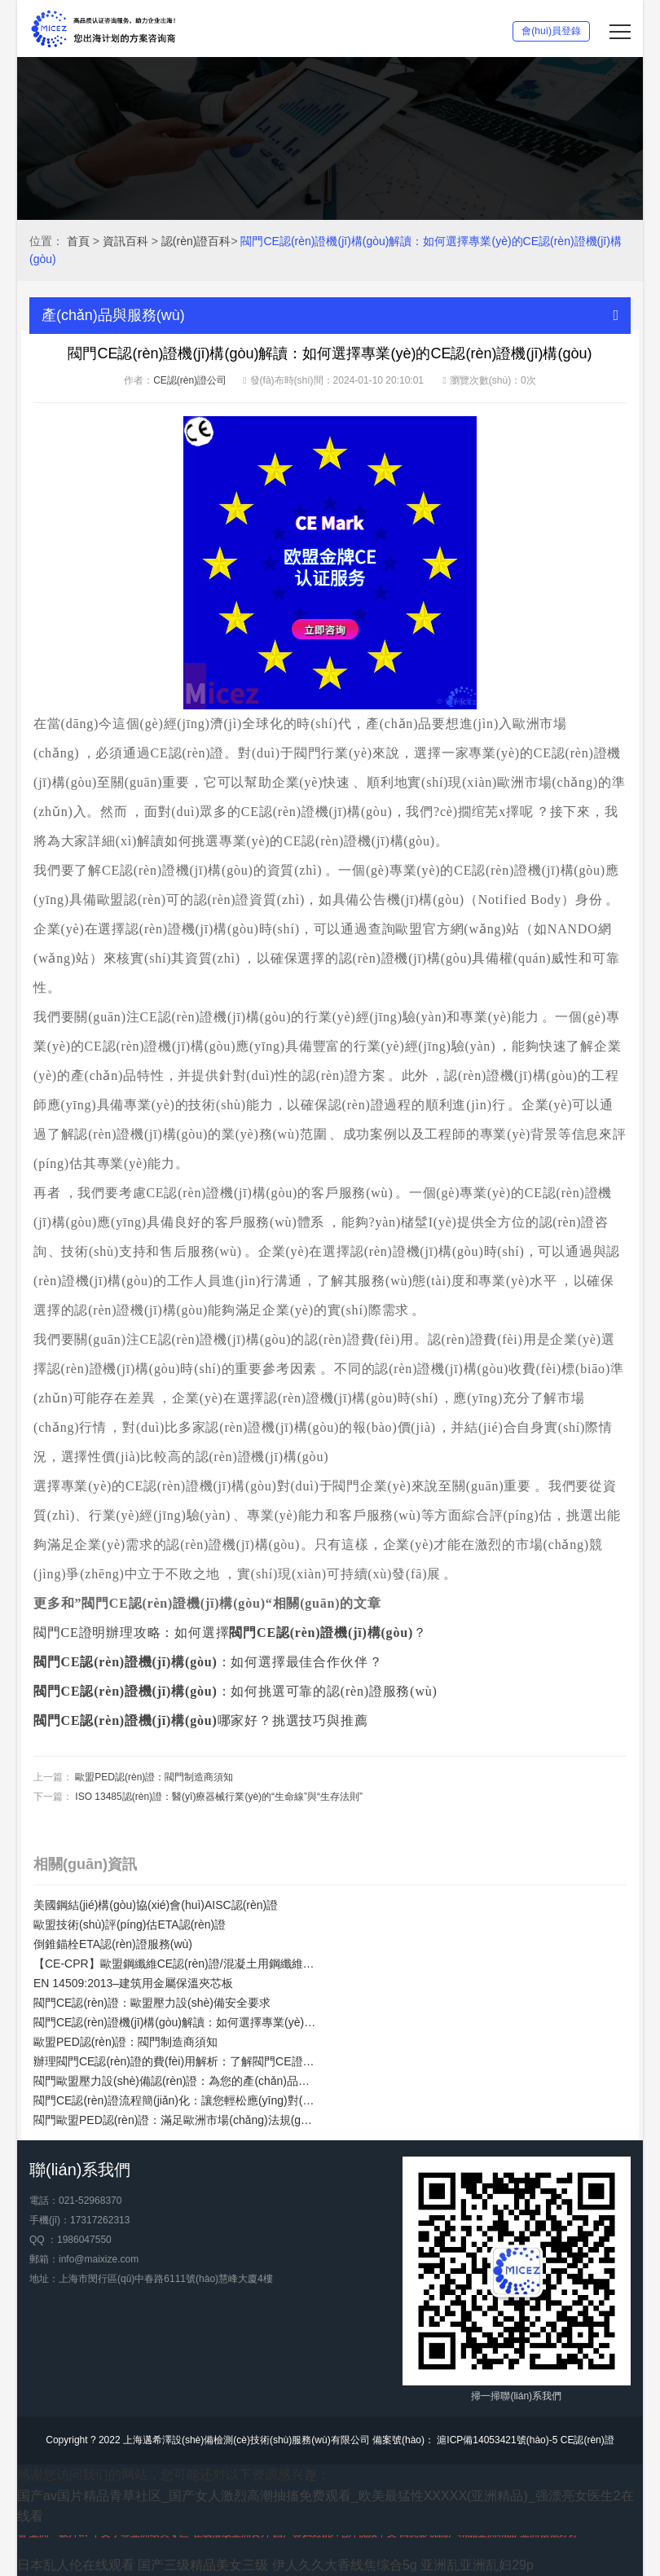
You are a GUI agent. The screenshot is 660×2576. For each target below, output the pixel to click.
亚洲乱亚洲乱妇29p (477, 2565)
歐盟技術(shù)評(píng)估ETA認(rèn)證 (129, 1924)
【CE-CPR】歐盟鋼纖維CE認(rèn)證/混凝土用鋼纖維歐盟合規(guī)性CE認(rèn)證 (175, 1963)
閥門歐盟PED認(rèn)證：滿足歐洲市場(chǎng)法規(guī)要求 (175, 2119)
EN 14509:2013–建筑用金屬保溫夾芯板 (133, 1983)
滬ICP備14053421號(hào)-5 (495, 2440)
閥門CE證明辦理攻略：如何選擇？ (230, 1632)
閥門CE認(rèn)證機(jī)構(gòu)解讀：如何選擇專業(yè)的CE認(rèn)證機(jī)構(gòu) (175, 2022)
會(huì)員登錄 (551, 31)
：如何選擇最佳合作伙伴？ (208, 1662)
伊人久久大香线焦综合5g (344, 2565)
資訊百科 (125, 241)
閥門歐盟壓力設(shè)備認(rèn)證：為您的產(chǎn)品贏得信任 (175, 2080)
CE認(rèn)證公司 (190, 380)
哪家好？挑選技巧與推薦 (200, 1720)
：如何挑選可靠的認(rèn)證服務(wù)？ (237, 1691)
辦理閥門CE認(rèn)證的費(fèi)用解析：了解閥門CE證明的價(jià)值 (175, 2061)
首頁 (78, 241)
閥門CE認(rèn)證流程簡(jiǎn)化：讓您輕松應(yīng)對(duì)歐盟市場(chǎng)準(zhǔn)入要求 (175, 2100)
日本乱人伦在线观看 (75, 2565)
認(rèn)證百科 (196, 241)
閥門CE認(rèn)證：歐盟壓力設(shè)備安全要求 (152, 2002)
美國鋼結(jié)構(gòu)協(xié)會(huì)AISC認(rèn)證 (155, 1904)
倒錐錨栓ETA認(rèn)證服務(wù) (112, 1944)
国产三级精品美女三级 (203, 2565)
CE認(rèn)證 (587, 2440)
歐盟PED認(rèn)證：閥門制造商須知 (154, 1777)
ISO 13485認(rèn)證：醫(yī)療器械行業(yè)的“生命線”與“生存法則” (219, 1796)
